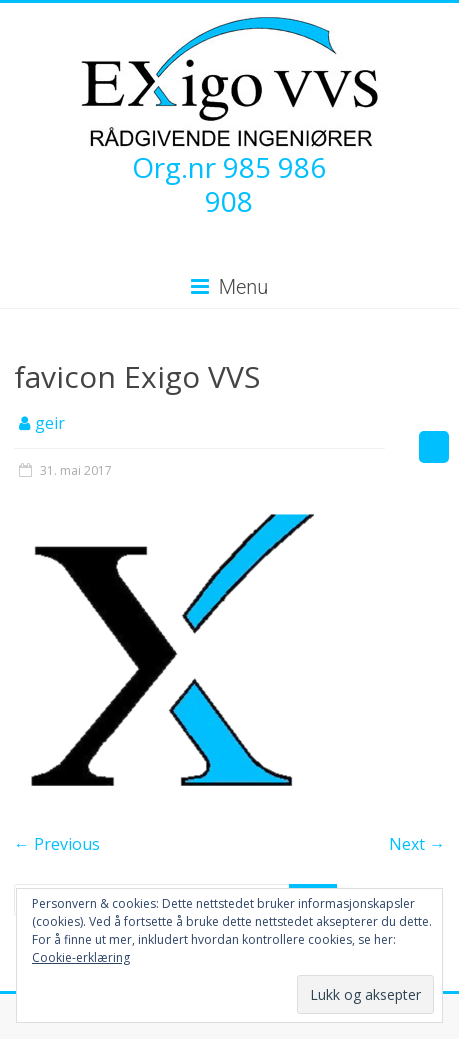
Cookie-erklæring (81, 957)
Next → (417, 844)
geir (50, 423)
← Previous (57, 844)
